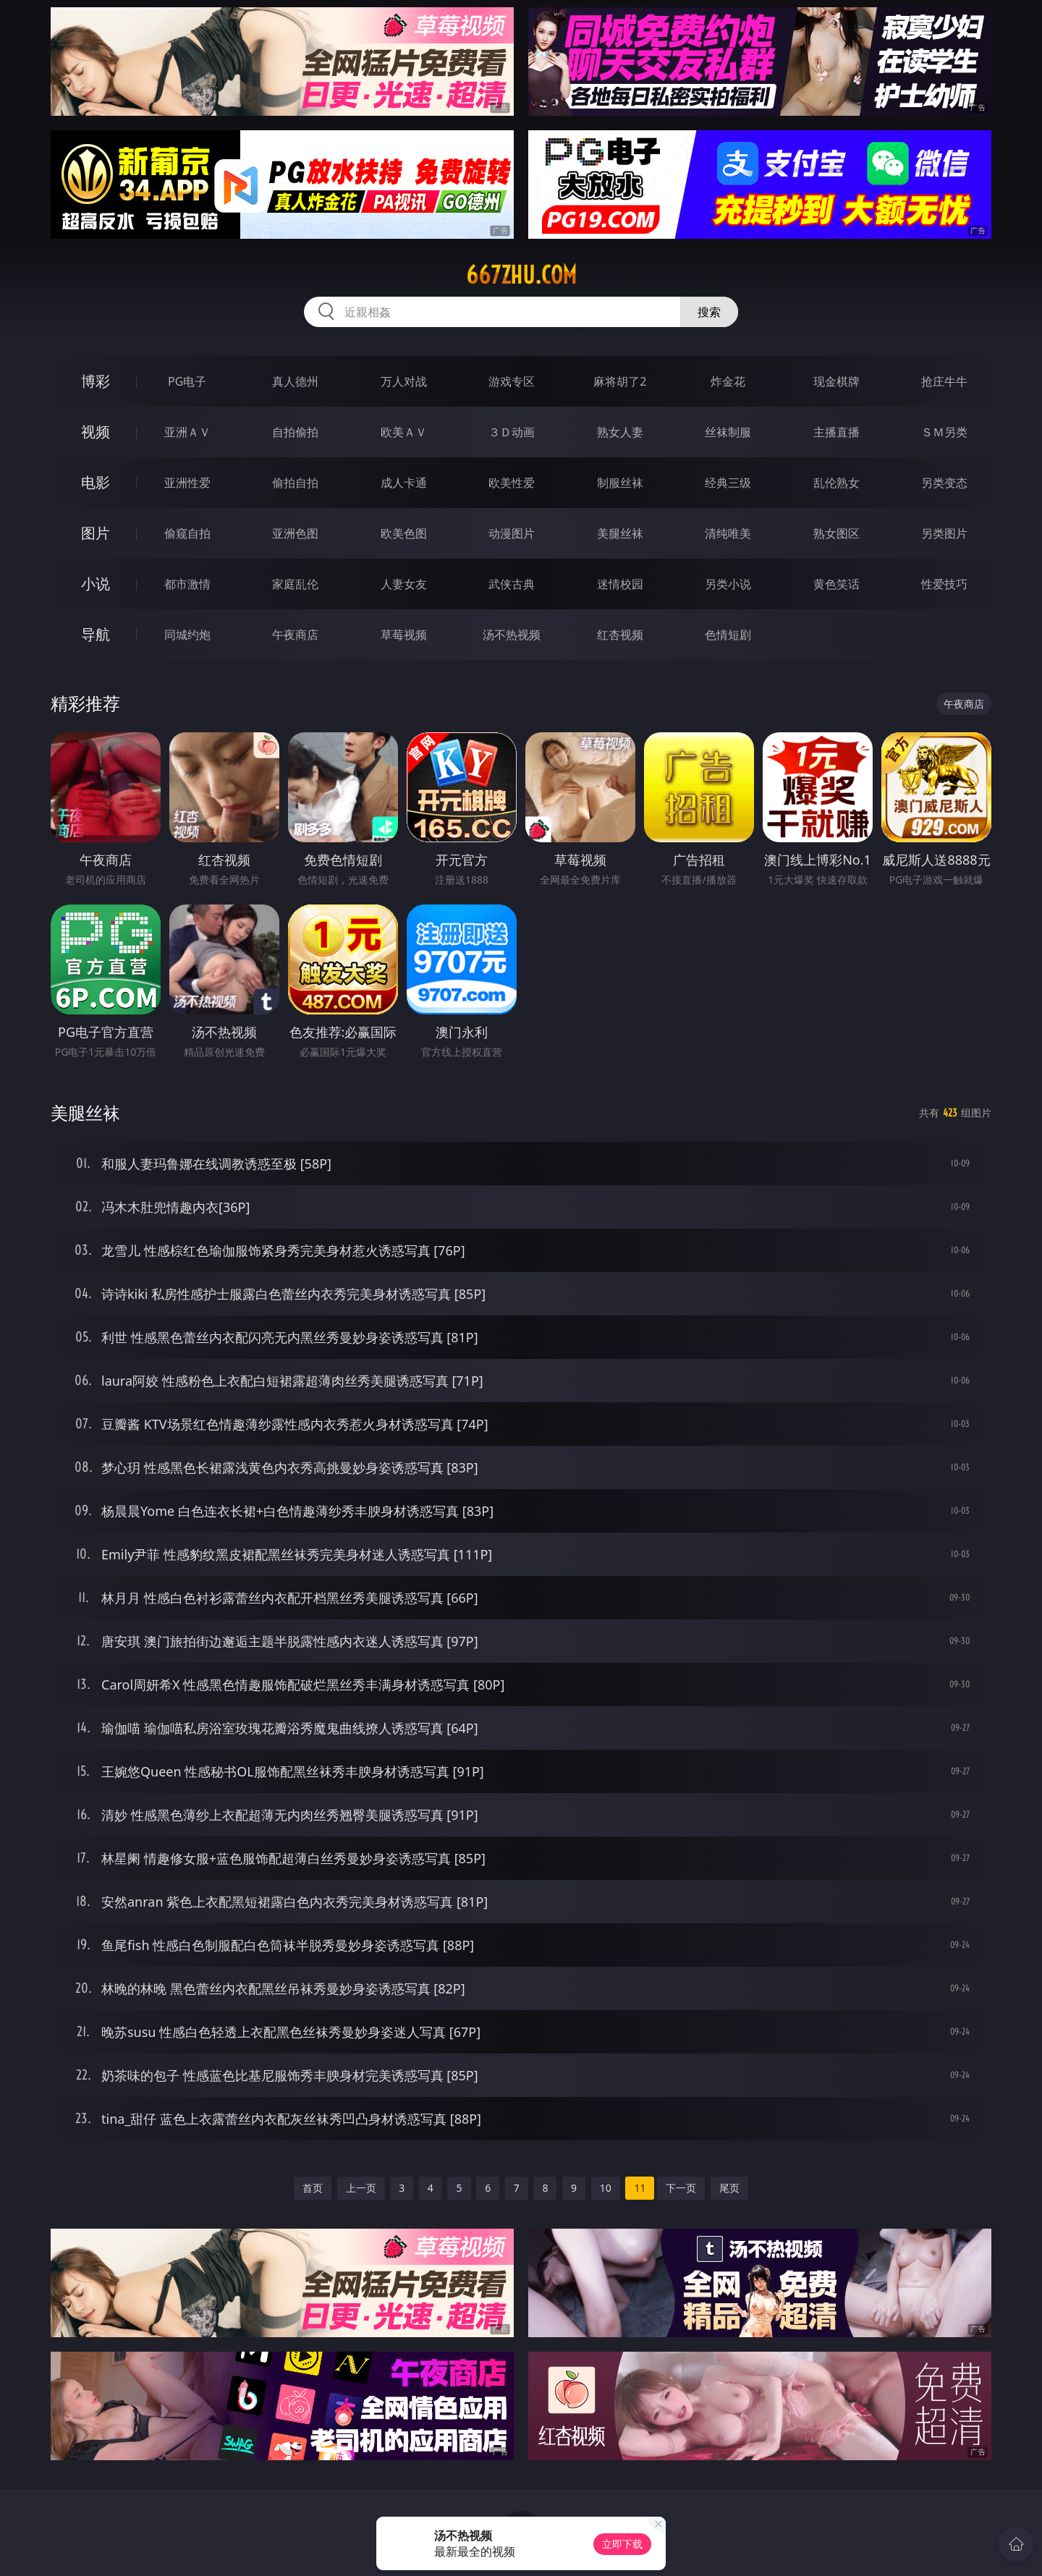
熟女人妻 (620, 432)
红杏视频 (620, 635)
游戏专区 (511, 381)
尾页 (729, 2188)
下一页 (681, 2188)
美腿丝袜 (620, 533)
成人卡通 (404, 483)
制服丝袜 (620, 483)
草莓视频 (404, 635)
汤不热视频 (512, 635)
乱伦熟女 (836, 483)
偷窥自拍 (187, 533)
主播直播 (836, 432)
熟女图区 (836, 533)
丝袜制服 (728, 432)
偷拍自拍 (295, 483)
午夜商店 (295, 635)
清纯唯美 (728, 533)
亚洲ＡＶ (187, 432)
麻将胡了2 (619, 381)
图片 (95, 533)
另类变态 (944, 483)
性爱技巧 (944, 584)
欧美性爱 (511, 483)
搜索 (709, 312)
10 (605, 2188)
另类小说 (728, 584)
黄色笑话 (836, 584)
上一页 (361, 2188)
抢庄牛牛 (944, 381)
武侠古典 (511, 584)
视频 (95, 431)
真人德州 (295, 381)
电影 (95, 482)
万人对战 (404, 381)
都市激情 (187, 584)
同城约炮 (187, 635)
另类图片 (944, 533)
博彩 (95, 381)
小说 (95, 583)
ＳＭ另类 (944, 432)
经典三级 (728, 483)
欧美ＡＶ (404, 432)
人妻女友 (404, 584)
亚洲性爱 (187, 483)
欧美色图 (404, 533)
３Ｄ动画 (511, 432)
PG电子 (187, 381)
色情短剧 (728, 635)
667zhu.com (521, 274)
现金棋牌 (836, 381)
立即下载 (622, 2544)
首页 (312, 2188)
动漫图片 (511, 533)
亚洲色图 (295, 533)
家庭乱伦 (295, 584)
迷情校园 (620, 584)
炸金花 (728, 381)
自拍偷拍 (295, 432)
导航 (95, 634)
